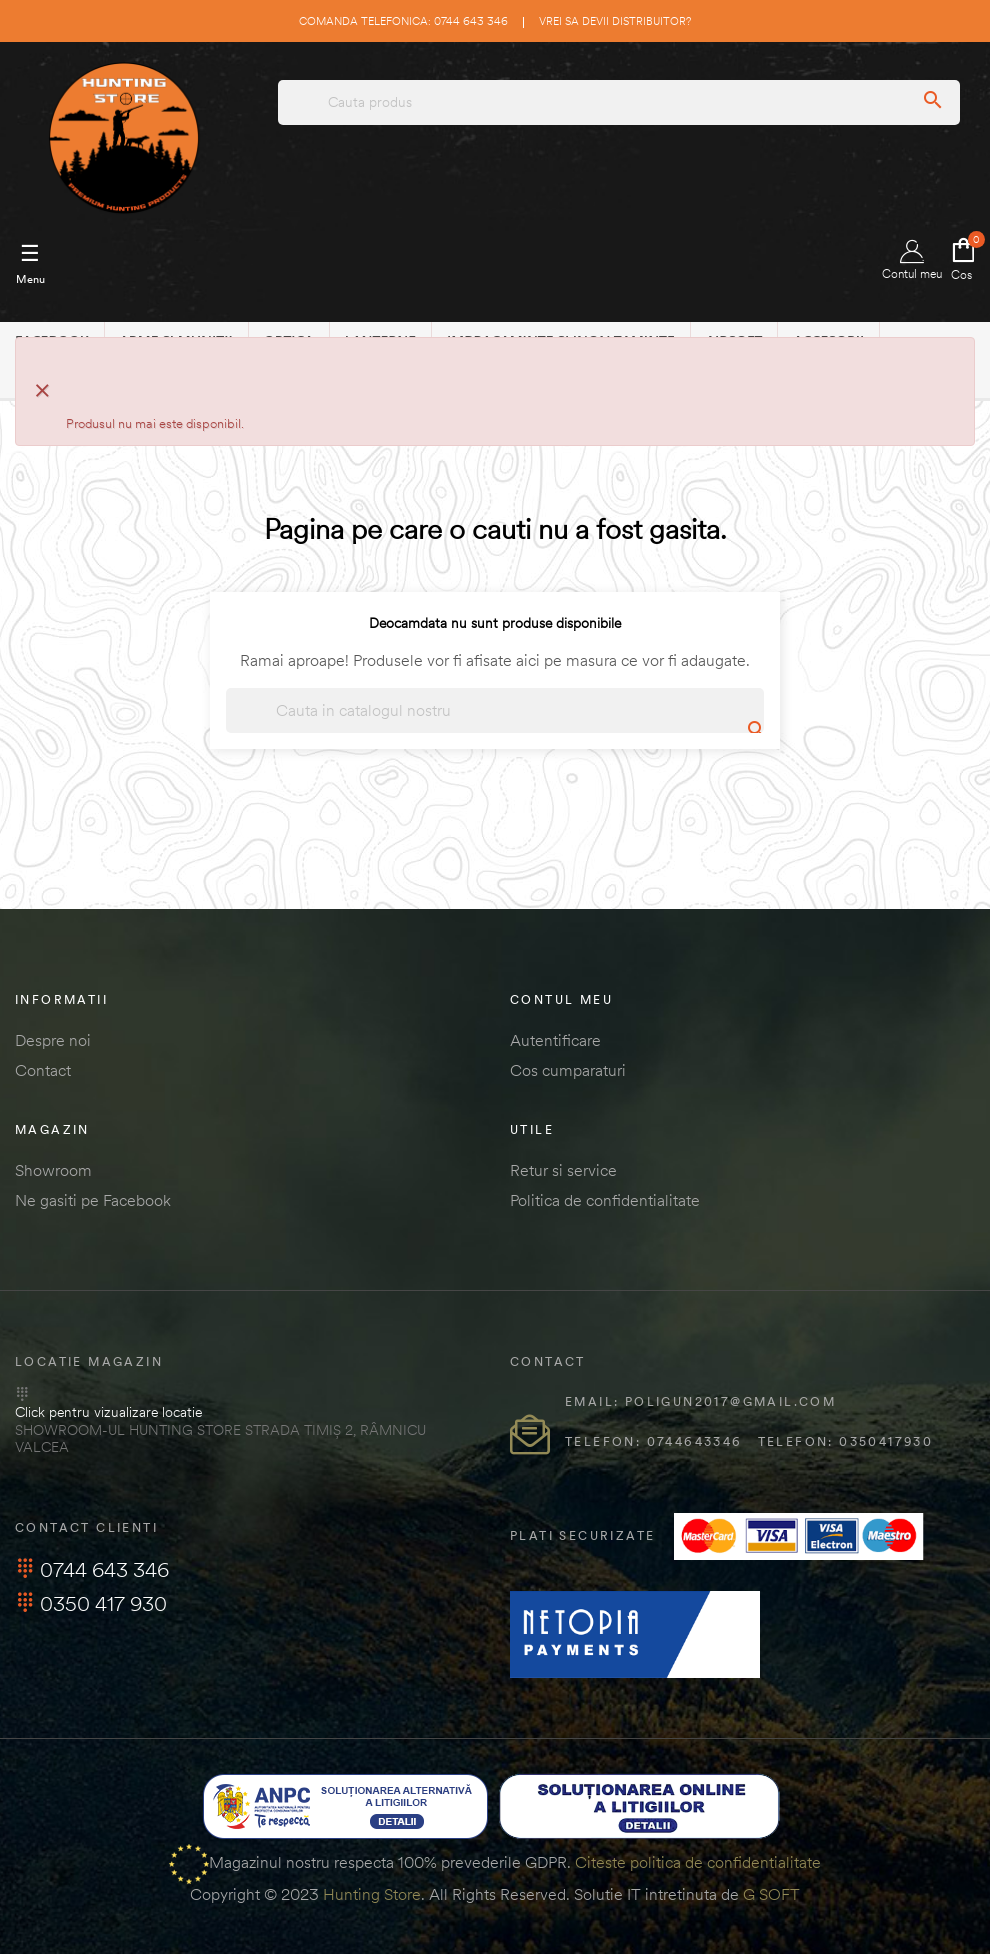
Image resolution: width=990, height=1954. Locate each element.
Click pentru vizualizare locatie (108, 1412)
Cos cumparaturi (568, 1070)
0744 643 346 (92, 1569)
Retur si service (563, 1170)
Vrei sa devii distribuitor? (615, 21)
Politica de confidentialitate (605, 1200)
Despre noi (53, 1040)
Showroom (53, 1170)
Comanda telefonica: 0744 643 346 (403, 21)
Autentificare (555, 1040)
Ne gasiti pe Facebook (93, 1200)
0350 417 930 (91, 1603)
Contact (43, 1070)
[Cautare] (495, 710)
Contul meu (912, 260)
